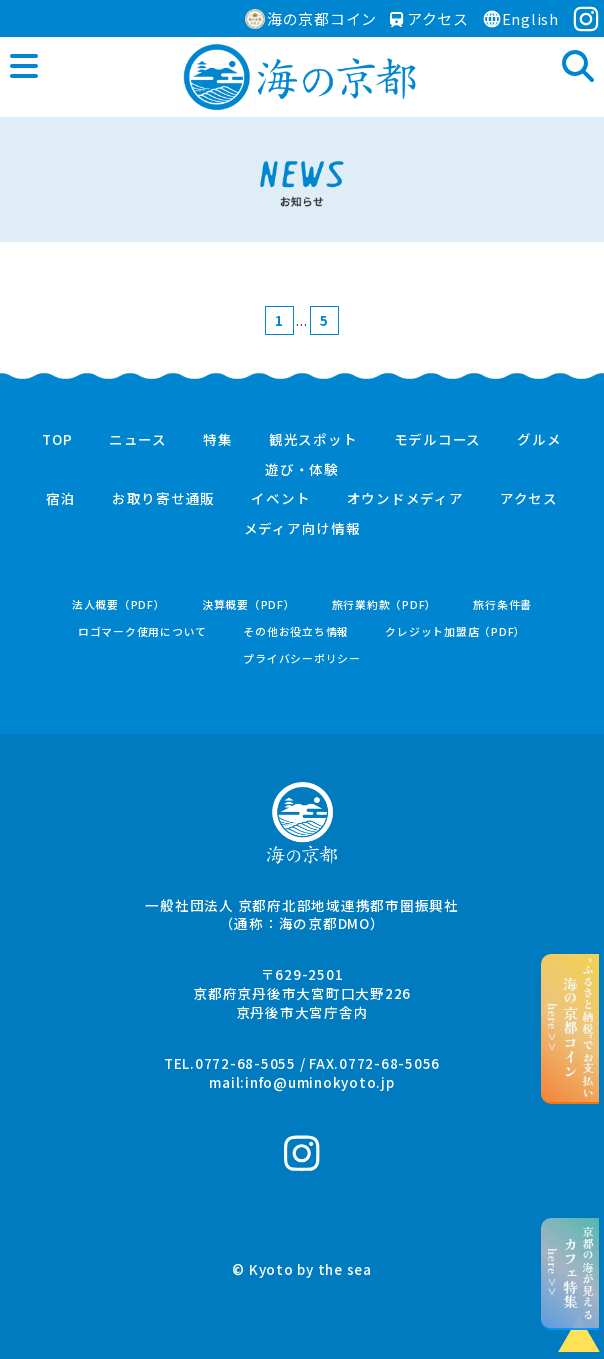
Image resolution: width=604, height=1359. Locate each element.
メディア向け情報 (302, 529)
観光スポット (313, 440)
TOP (57, 440)
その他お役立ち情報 (296, 631)
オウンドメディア (405, 499)
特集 (218, 440)
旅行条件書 (502, 604)
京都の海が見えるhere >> (570, 1273)
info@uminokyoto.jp (320, 1082)
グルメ (539, 440)
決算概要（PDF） (249, 604)
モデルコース (438, 440)
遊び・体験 (302, 470)
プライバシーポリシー (302, 658)
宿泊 (61, 499)
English (520, 18)
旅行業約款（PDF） (385, 604)
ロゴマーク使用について (142, 631)
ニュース (138, 440)
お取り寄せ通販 (163, 499)
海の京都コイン (311, 18)
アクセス (429, 18)
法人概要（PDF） (119, 604)
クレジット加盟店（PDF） (455, 631)
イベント (280, 499)
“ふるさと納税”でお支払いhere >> (570, 1028)
